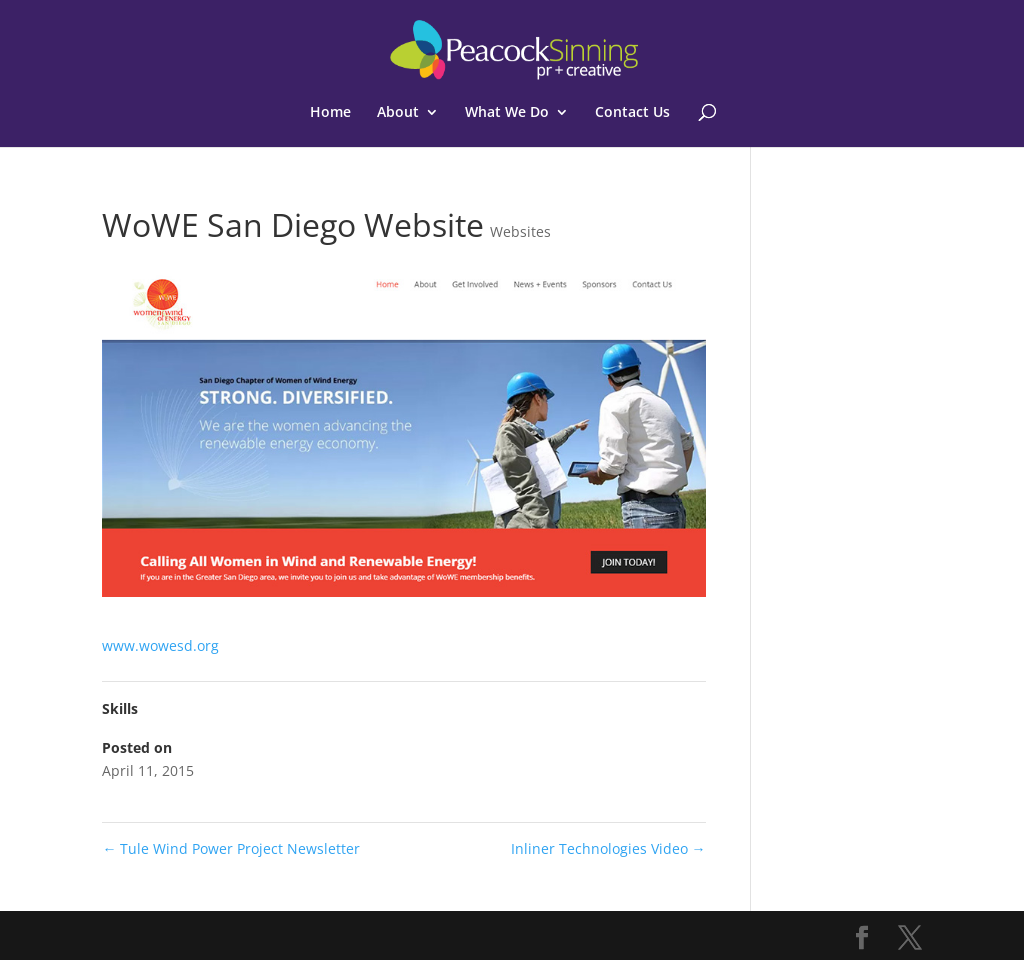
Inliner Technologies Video (608, 848)
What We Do (507, 113)
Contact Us (632, 113)
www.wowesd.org (160, 645)
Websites (520, 231)
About (398, 113)
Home (330, 113)
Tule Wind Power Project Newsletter (231, 848)
